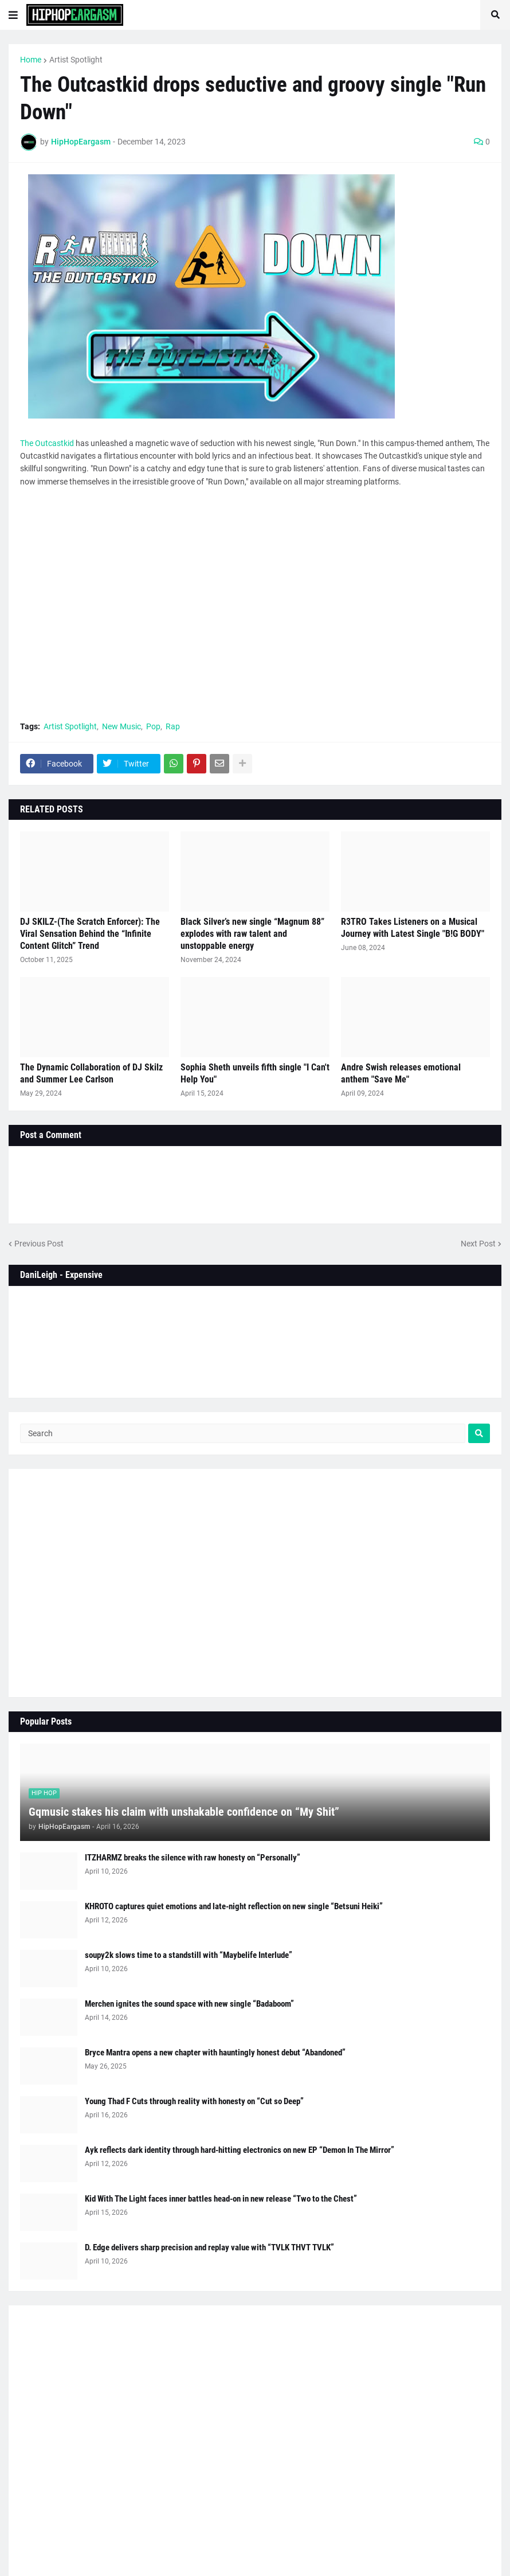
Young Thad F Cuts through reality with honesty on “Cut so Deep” (194, 2101)
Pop (153, 726)
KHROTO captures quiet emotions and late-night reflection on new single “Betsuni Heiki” (234, 1906)
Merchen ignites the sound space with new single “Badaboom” (189, 2004)
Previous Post (39, 1243)
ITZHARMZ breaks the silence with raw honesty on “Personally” (192, 1857)
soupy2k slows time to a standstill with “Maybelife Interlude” (188, 1955)
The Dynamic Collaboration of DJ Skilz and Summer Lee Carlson (91, 1073)
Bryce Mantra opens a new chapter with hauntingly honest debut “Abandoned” (215, 2052)
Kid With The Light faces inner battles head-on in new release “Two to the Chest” (221, 2199)
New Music (121, 726)
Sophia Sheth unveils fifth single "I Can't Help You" (255, 1073)
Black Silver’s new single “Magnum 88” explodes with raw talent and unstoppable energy (252, 933)
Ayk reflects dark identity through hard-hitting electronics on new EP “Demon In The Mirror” (239, 2150)
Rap (173, 726)
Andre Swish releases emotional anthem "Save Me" (401, 1073)
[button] (13, 15)
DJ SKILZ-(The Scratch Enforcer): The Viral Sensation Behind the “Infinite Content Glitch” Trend (90, 933)
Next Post (478, 1243)
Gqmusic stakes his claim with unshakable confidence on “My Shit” (184, 1812)
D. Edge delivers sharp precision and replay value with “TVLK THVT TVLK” (209, 2247)
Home (30, 60)
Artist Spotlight (76, 60)
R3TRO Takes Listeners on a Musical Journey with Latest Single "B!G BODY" (412, 927)
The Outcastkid (47, 443)
